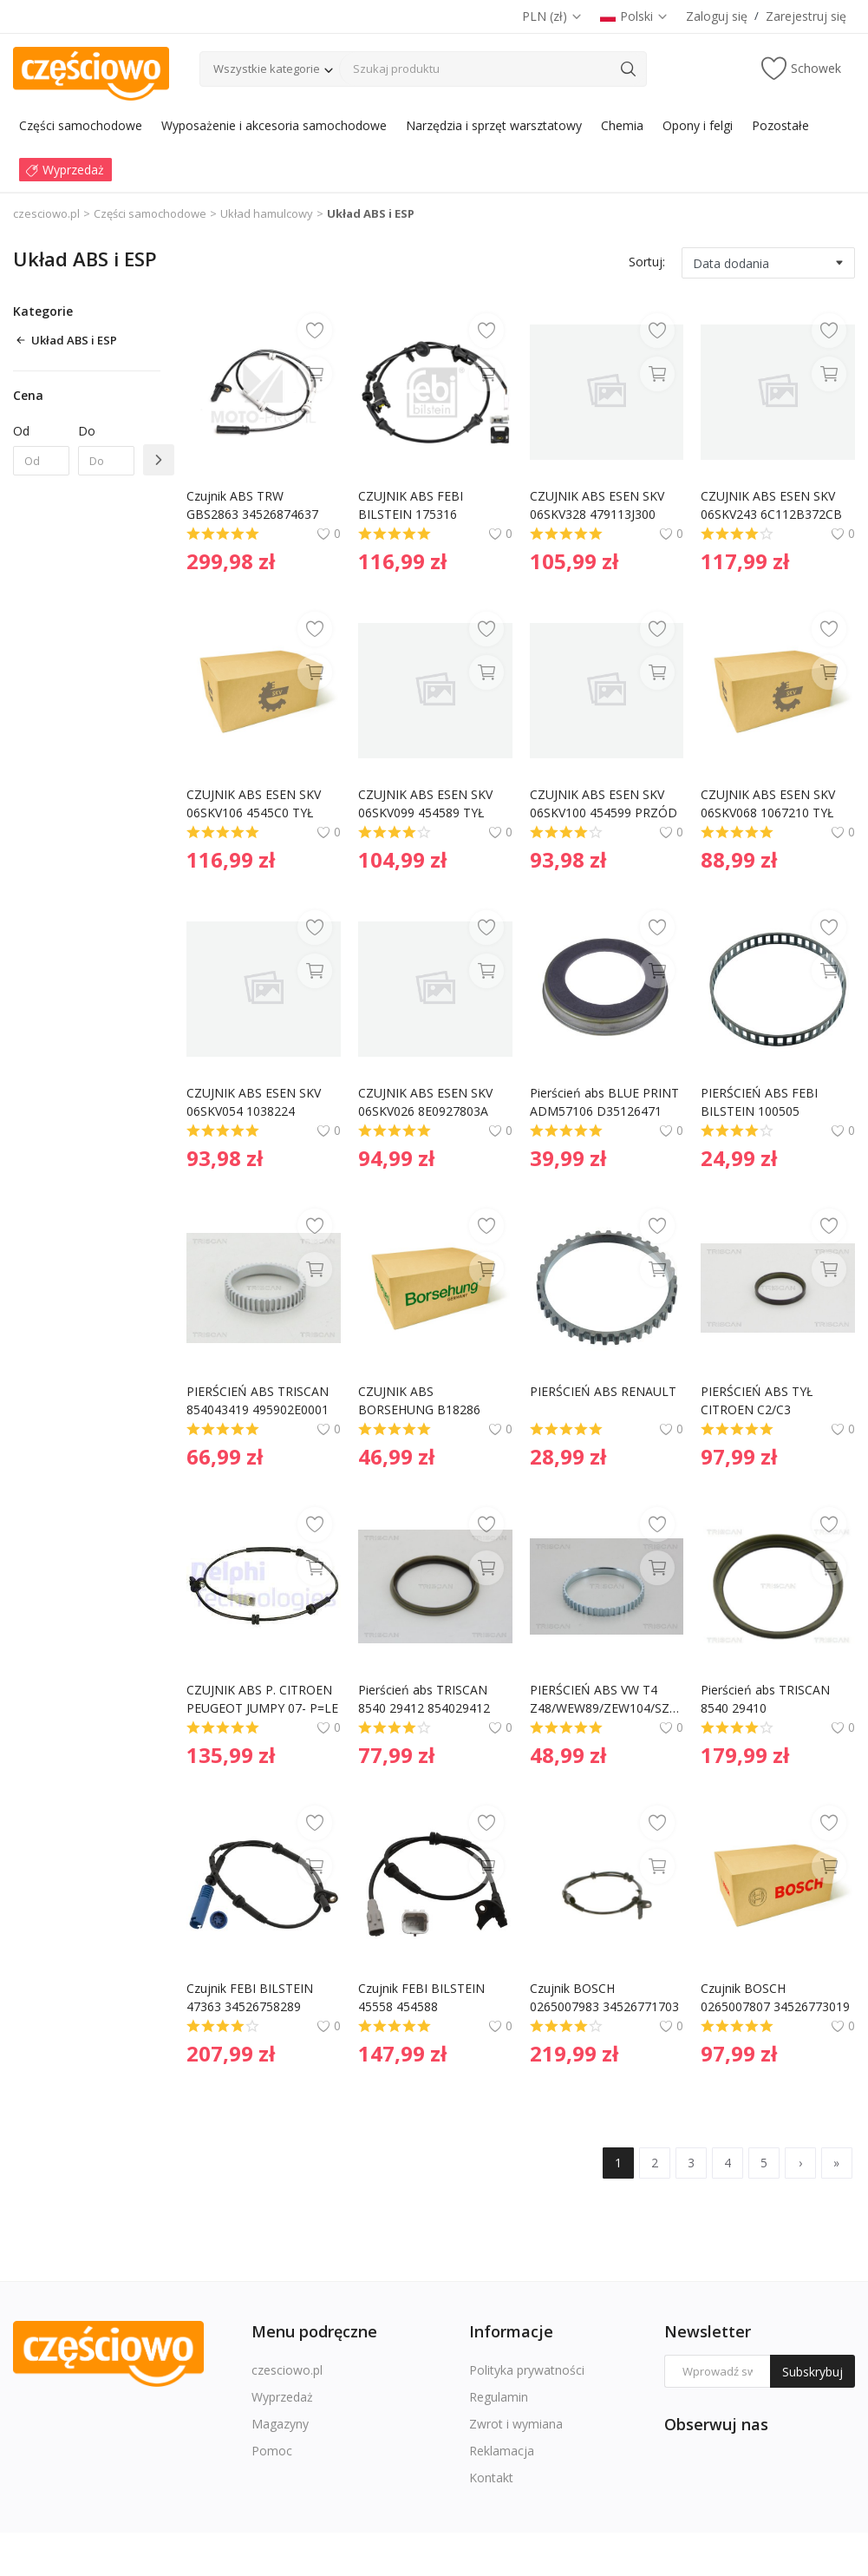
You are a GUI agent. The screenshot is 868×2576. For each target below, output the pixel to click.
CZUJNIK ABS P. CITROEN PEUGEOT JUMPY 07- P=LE (262, 1698)
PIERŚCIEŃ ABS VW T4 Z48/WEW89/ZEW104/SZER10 (607, 1698)
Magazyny (280, 2423)
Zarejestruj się (806, 16)
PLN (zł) (552, 16)
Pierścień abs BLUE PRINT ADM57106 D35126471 (606, 1102)
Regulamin (498, 2397)
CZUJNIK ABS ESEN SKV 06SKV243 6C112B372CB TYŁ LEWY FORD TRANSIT (775, 505)
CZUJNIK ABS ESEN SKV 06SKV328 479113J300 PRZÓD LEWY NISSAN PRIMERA (599, 505)
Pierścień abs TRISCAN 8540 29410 (767, 1698)
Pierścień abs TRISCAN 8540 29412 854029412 (424, 1698)
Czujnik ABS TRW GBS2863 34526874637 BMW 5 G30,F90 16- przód (261, 505)
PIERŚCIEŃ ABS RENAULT (603, 1391)
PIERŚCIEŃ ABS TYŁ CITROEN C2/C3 (758, 1400)
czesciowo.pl (46, 213)
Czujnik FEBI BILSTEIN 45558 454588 (423, 1997)
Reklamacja (501, 2450)
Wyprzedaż (282, 2397)
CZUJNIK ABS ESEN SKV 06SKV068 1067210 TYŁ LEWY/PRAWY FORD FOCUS (770, 804)
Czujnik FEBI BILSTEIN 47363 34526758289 (251, 1997)
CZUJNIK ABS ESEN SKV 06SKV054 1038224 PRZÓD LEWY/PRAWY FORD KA (255, 1102)
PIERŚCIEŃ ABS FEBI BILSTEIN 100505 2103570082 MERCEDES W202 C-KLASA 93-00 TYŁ (775, 1102)
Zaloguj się (716, 16)
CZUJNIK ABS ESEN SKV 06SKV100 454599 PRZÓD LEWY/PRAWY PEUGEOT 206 (605, 804)
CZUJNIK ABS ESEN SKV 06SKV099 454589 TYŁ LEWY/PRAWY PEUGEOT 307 (428, 804)
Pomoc (271, 2450)
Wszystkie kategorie (266, 68)
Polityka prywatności (526, 2370)
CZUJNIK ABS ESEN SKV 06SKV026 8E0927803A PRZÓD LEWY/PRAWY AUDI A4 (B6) (427, 1102)
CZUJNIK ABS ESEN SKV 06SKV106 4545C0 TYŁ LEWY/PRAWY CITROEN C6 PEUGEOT (255, 804)
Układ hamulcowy (266, 213)
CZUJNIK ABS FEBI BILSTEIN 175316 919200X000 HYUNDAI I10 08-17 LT (434, 505)
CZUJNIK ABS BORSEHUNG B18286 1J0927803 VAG (421, 1401)
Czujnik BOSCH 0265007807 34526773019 (775, 1997)
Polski (634, 16)
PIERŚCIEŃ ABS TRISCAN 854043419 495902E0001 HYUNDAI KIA (259, 1401)
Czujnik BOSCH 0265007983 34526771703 (604, 1997)
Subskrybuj (812, 2371)
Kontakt (491, 2477)
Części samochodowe (150, 213)
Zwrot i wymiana (516, 2423)
